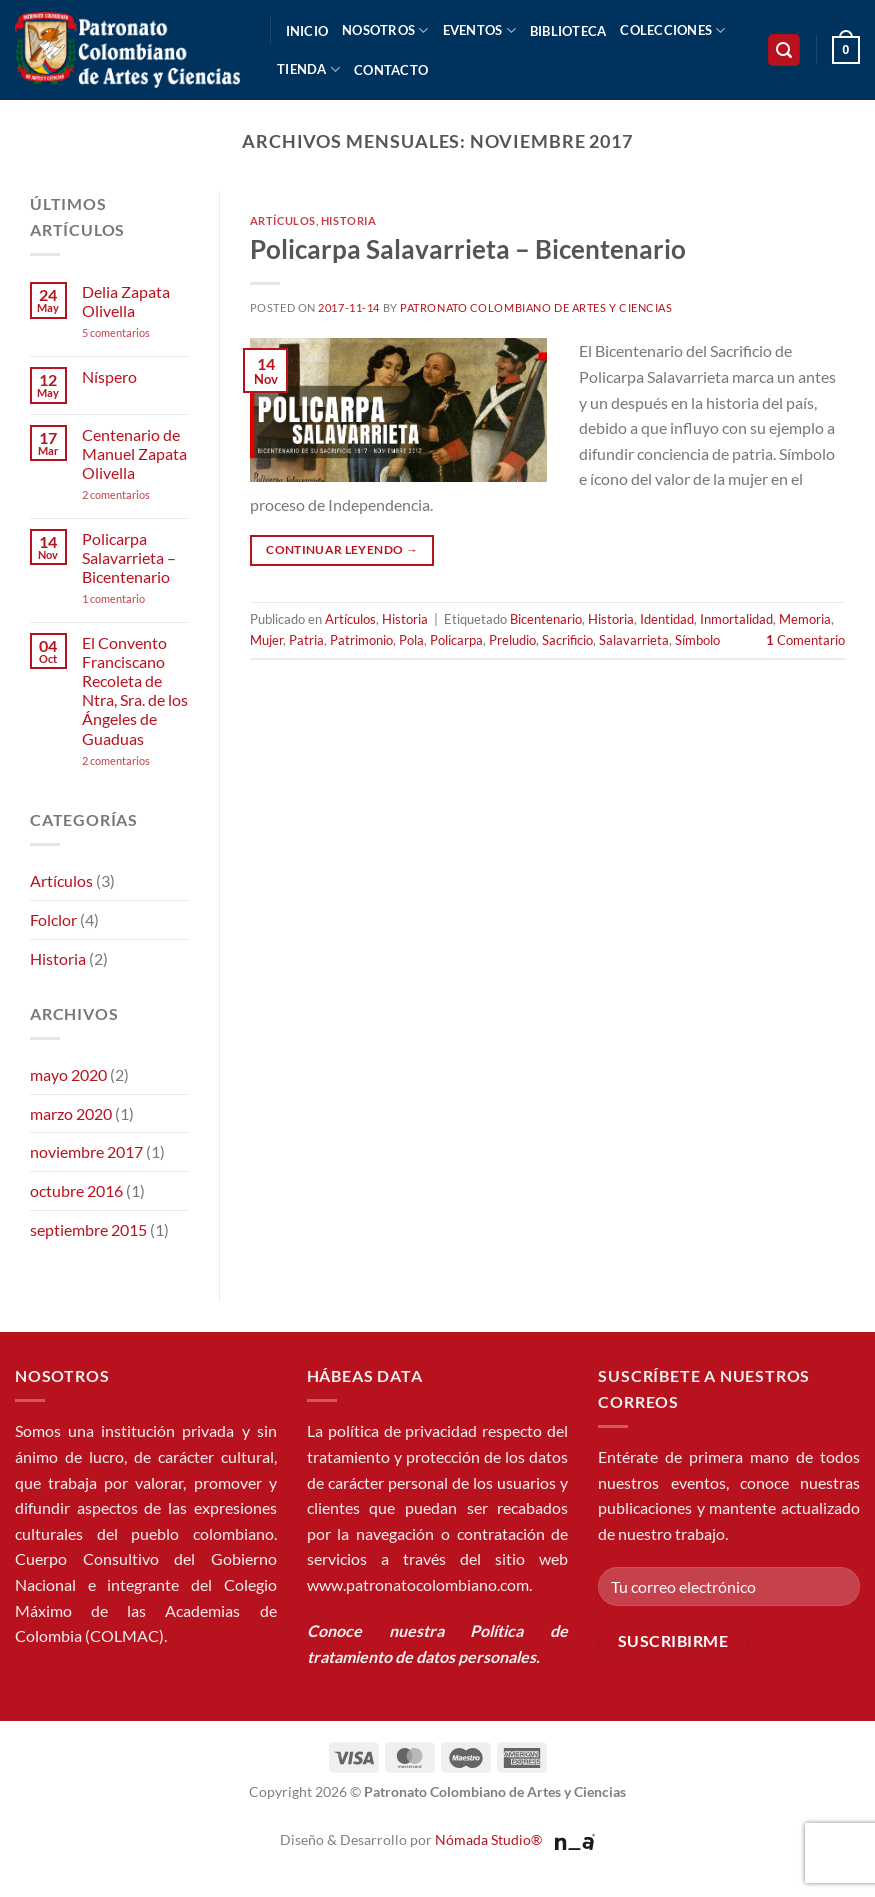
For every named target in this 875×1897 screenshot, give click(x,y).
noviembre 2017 (86, 1151)
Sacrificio (567, 640)
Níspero (109, 376)
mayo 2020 (68, 1074)
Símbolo (697, 640)
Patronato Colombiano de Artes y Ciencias (536, 307)
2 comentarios (135, 494)
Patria (306, 640)
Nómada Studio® (488, 1839)
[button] (784, 50)
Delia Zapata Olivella (126, 301)
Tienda (308, 69)
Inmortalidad (736, 619)
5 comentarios (135, 332)
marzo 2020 (71, 1113)
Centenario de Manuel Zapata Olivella (134, 453)
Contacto (391, 70)
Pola (411, 640)
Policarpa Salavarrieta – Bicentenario (129, 557)
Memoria (805, 619)
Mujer (266, 640)
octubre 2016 (76, 1190)
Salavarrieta (634, 640)
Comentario (805, 640)
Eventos (479, 30)
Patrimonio (361, 640)
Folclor (53, 919)
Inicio (307, 31)
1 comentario (135, 598)
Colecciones (672, 30)
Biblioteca (568, 31)
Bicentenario (546, 619)
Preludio (512, 640)
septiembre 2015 (88, 1229)
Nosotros (385, 30)
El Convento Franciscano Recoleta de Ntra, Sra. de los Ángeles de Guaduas (135, 690)
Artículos (61, 880)
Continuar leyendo (342, 549)
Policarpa (456, 640)
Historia (58, 958)
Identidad (667, 619)
